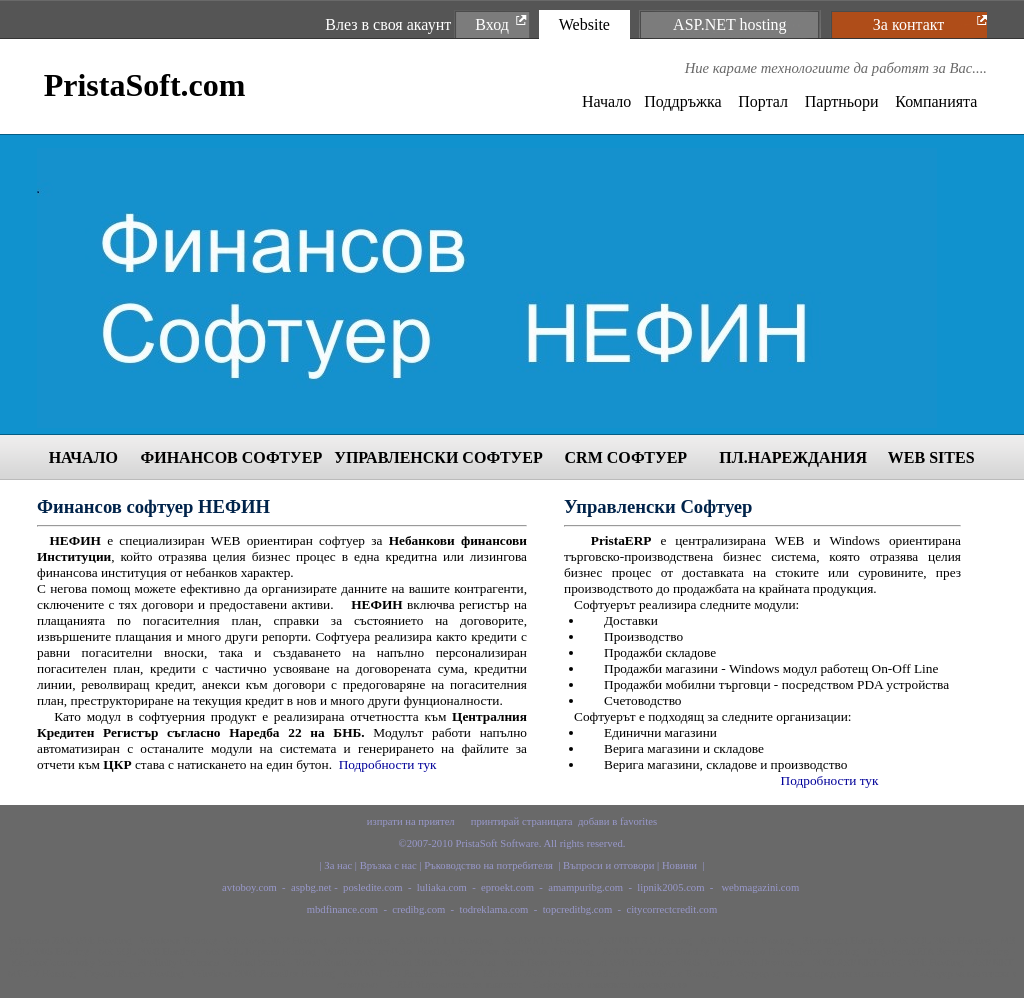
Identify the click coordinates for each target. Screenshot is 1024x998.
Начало (606, 101)
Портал (763, 101)
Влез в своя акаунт (388, 24)
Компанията (936, 101)
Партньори (842, 101)
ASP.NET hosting (730, 24)
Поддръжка (682, 101)
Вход (492, 24)
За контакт (908, 24)
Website (584, 24)
